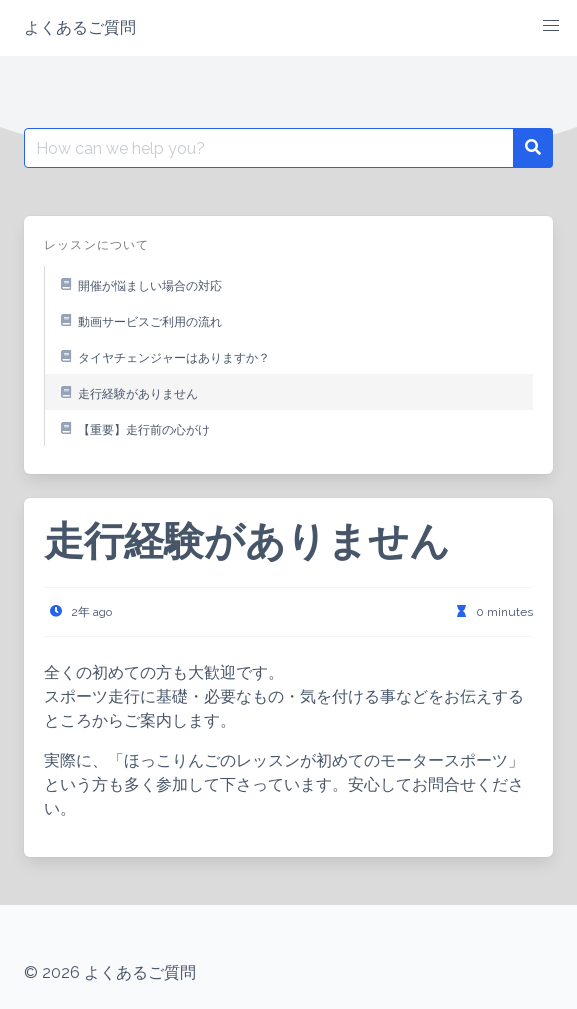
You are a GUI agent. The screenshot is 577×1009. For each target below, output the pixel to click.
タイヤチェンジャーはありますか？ (162, 356)
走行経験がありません (126, 392)
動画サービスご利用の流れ (138, 320)
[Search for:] (269, 148)
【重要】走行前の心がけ (132, 428)
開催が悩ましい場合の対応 (138, 284)
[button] (551, 26)
